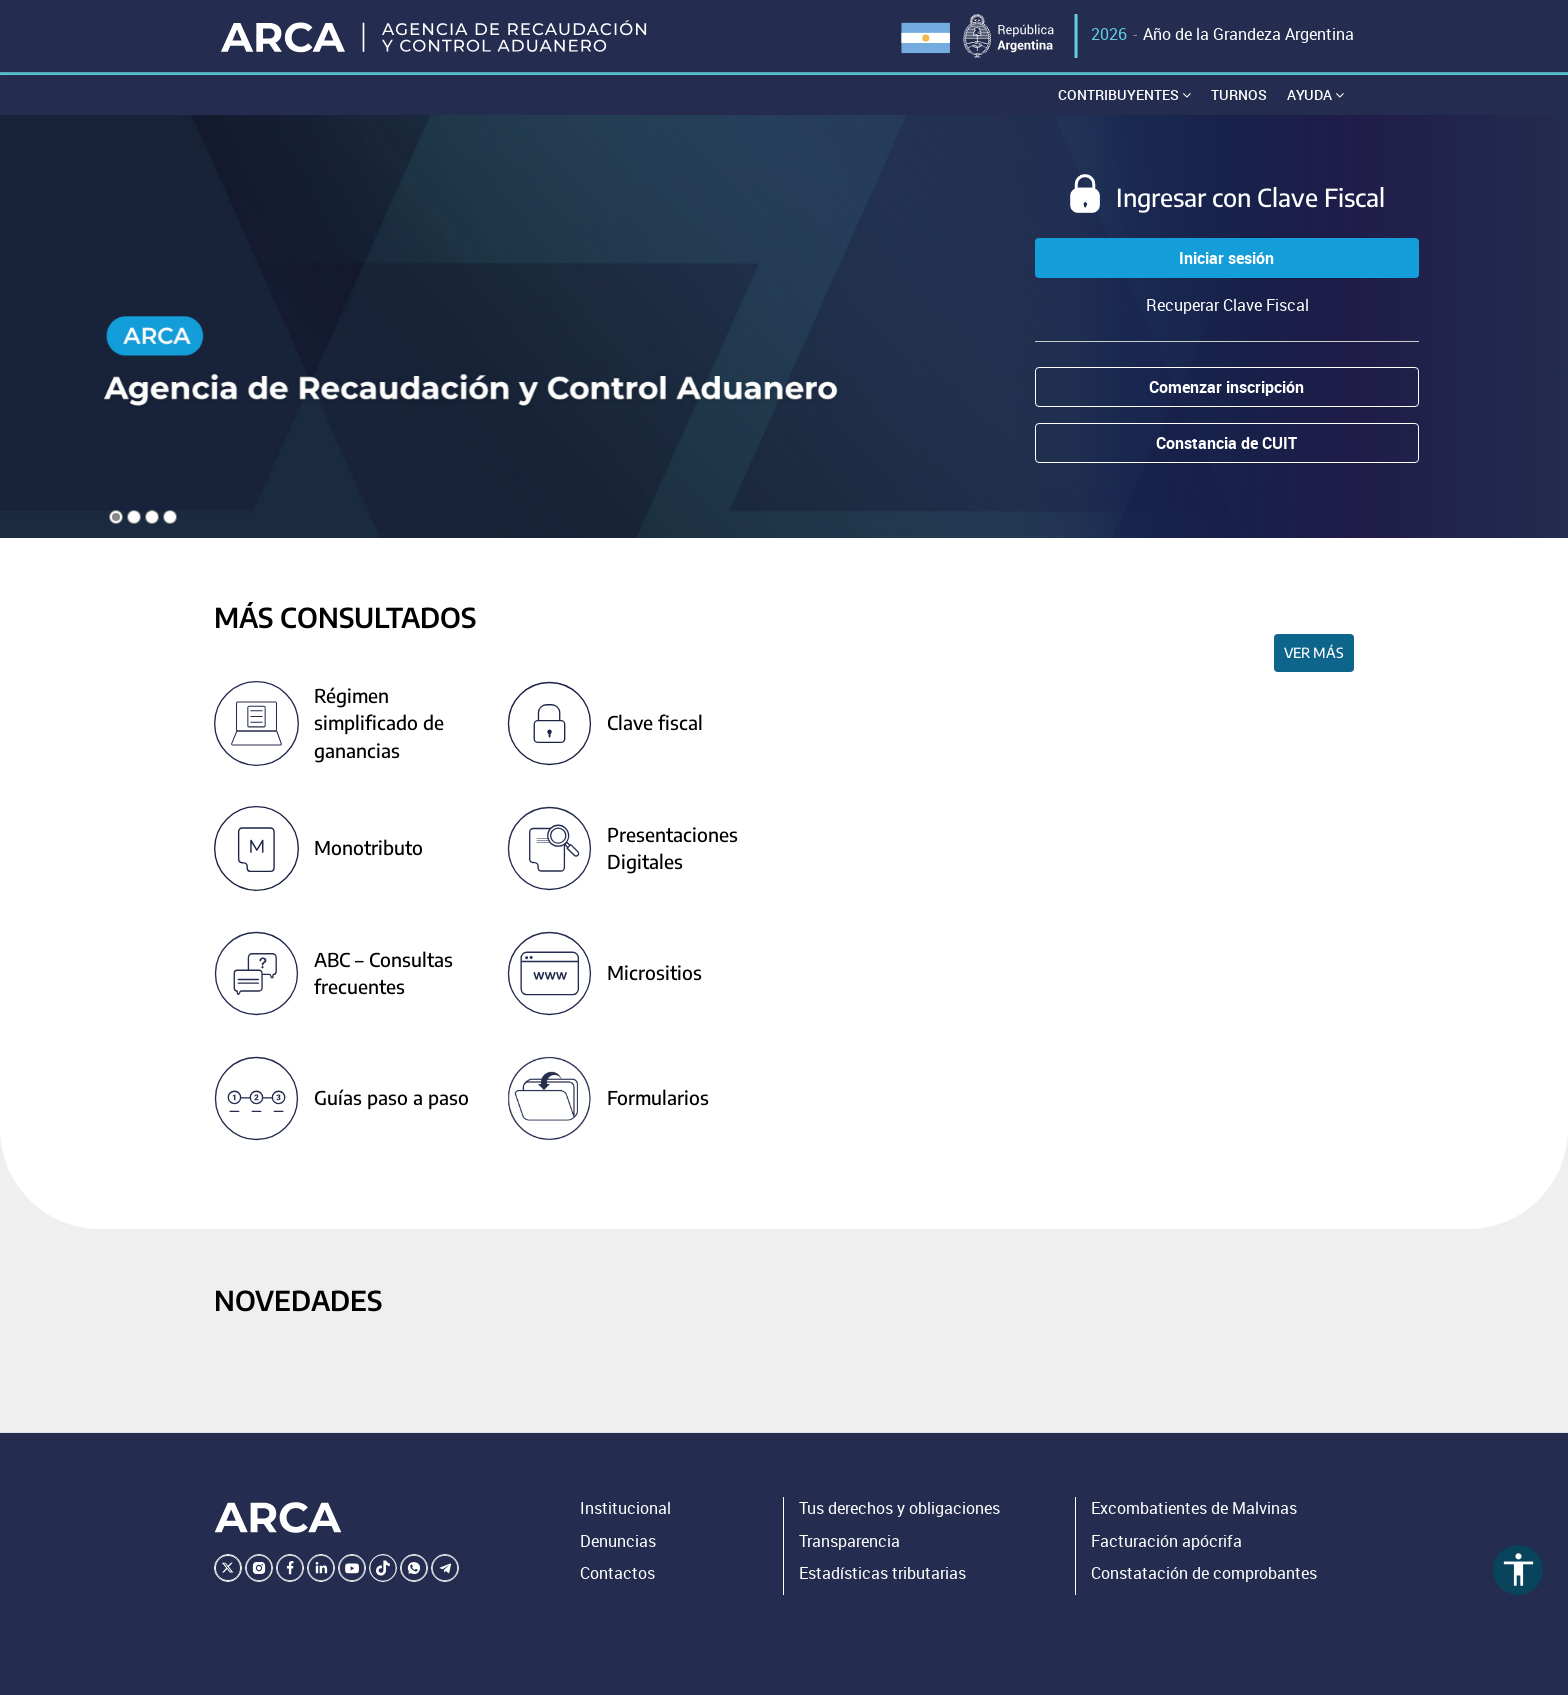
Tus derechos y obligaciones (899, 1508)
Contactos (617, 1573)
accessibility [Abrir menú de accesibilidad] (1518, 1569)
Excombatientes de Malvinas (1194, 1508)
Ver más (1314, 652)
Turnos (1239, 94)
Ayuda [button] (1315, 94)
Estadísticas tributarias (882, 1573)
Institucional (625, 1508)
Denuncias (618, 1541)
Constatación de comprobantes (1204, 1573)
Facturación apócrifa (1166, 1541)
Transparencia (849, 1541)
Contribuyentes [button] (1124, 94)
